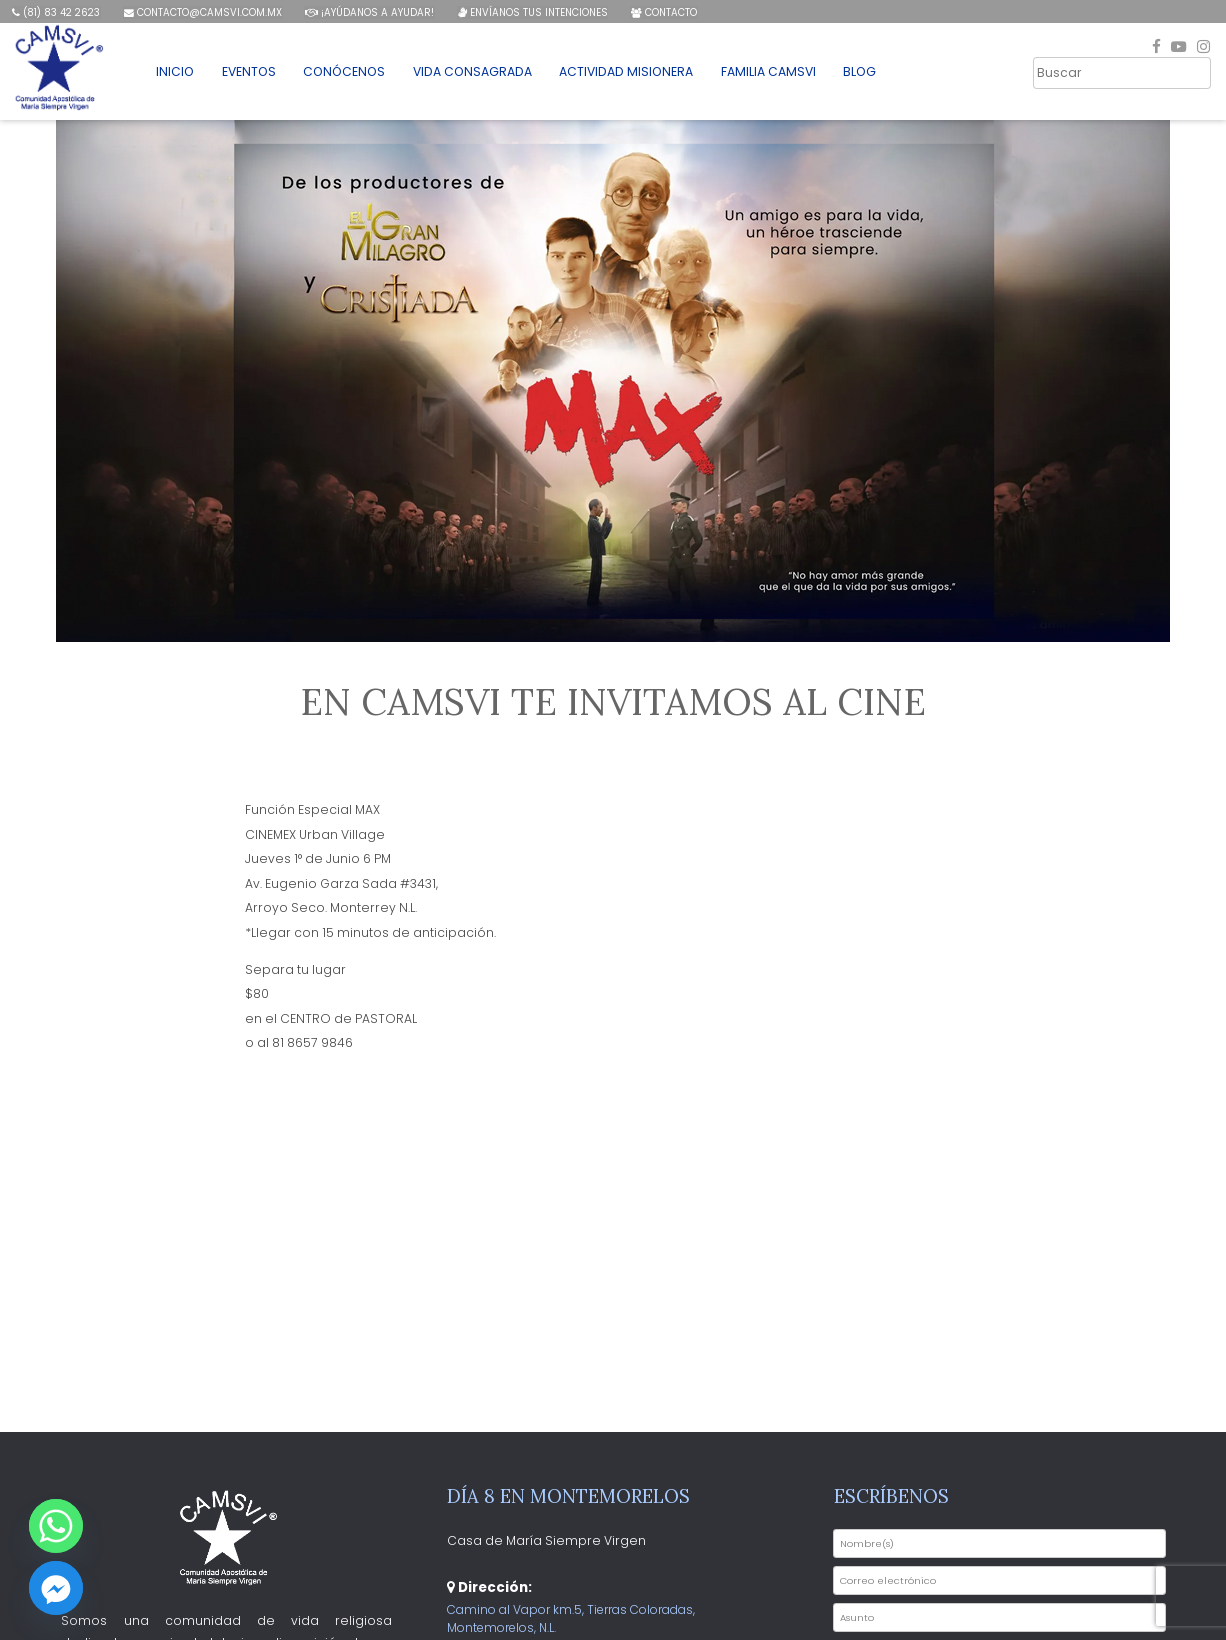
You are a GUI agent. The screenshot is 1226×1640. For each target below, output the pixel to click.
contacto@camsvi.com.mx (202, 12)
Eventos (250, 73)
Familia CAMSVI (760, 73)
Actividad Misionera (620, 73)
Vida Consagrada (469, 73)
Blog (852, 73)
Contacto (661, 12)
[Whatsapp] (56, 1526)
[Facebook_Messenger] (56, 1588)
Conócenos (344, 73)
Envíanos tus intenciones (530, 12)
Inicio (178, 73)
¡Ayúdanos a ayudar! (367, 12)
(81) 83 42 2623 (56, 12)
